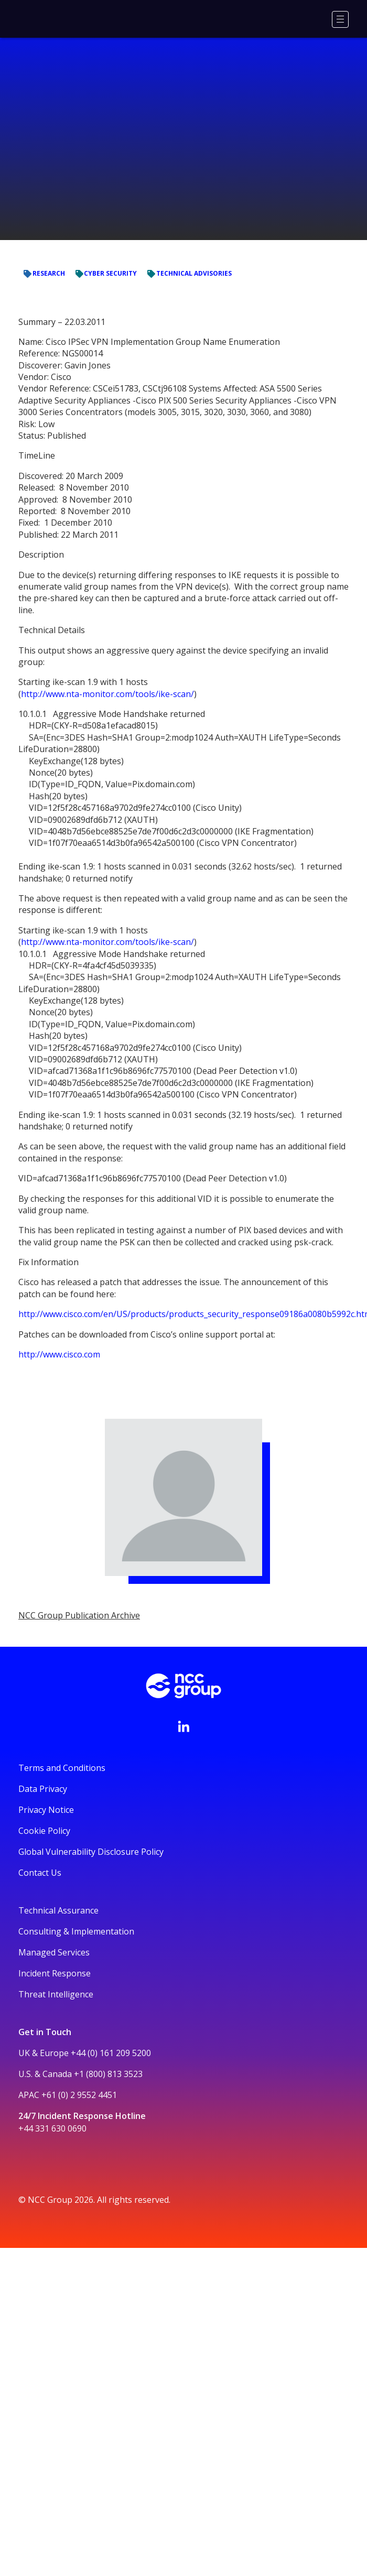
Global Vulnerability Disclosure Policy (91, 1851)
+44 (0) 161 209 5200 (111, 2053)
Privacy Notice (46, 1810)
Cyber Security (45, 64)
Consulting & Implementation (76, 1931)
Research (101, 64)
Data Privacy (42, 1789)
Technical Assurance (58, 1910)
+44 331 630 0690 (52, 2128)
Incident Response (54, 1973)
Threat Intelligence (55, 1994)
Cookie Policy (44, 1830)
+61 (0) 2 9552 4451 (79, 2095)
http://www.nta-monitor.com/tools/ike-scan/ (107, 694)
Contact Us (39, 1872)
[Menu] (340, 19)
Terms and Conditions (61, 1768)
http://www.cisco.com (59, 1354)
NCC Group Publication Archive (93, 197)
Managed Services (54, 1952)
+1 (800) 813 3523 (108, 2074)
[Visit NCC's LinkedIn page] (183, 1726)
